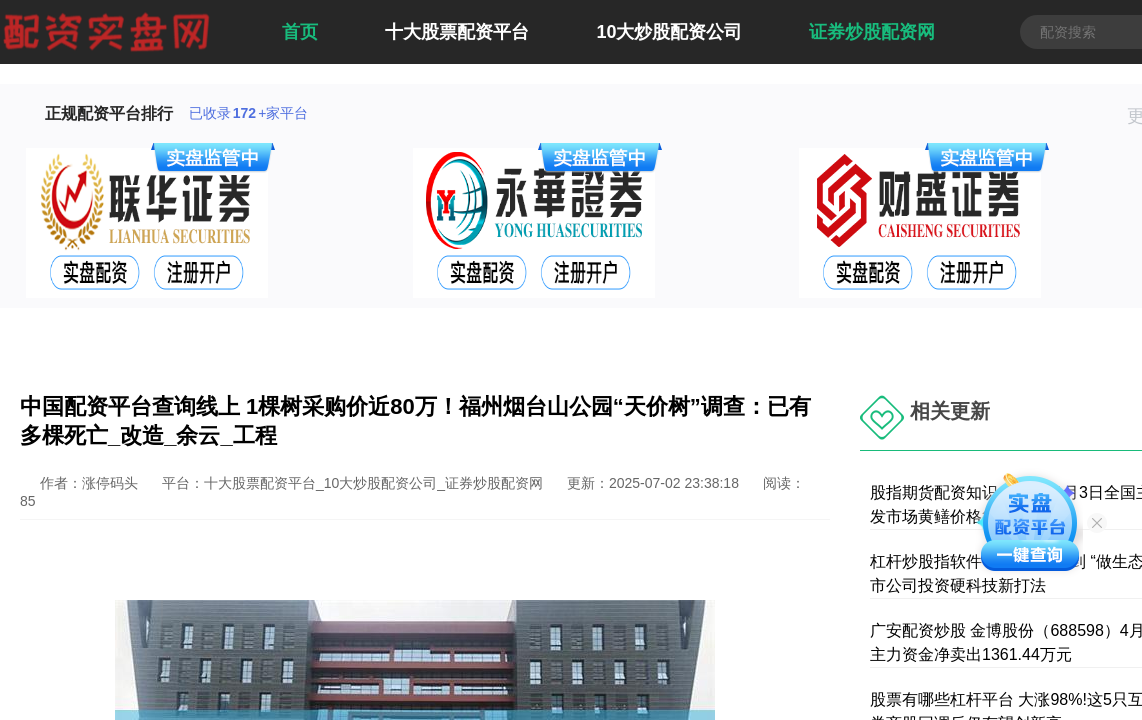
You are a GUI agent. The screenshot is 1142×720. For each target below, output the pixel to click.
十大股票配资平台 (457, 32)
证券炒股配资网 (872, 32)
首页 (300, 32)
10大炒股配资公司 (669, 32)
